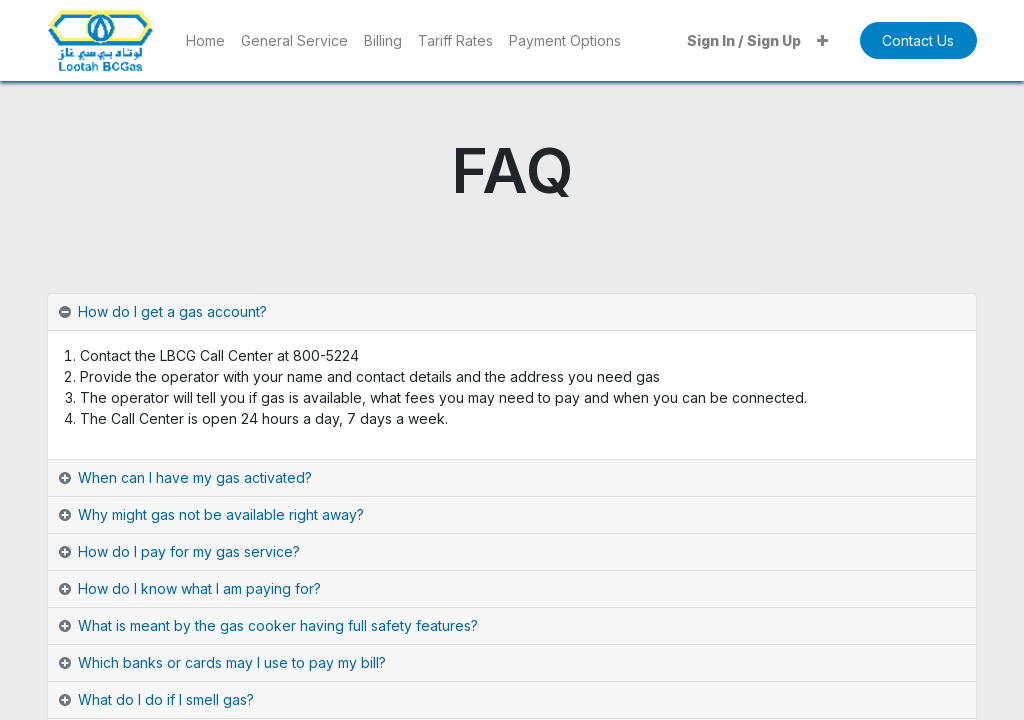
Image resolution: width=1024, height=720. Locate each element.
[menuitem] (205, 40)
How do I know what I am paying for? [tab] (199, 588)
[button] (822, 40)
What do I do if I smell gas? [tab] (166, 699)
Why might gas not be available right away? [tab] (221, 514)
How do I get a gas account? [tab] (172, 311)
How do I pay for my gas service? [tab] (189, 551)
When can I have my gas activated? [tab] (195, 477)
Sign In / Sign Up (744, 40)
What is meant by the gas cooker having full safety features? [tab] (278, 625)
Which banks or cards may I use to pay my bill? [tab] (232, 662)
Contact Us (918, 40)
